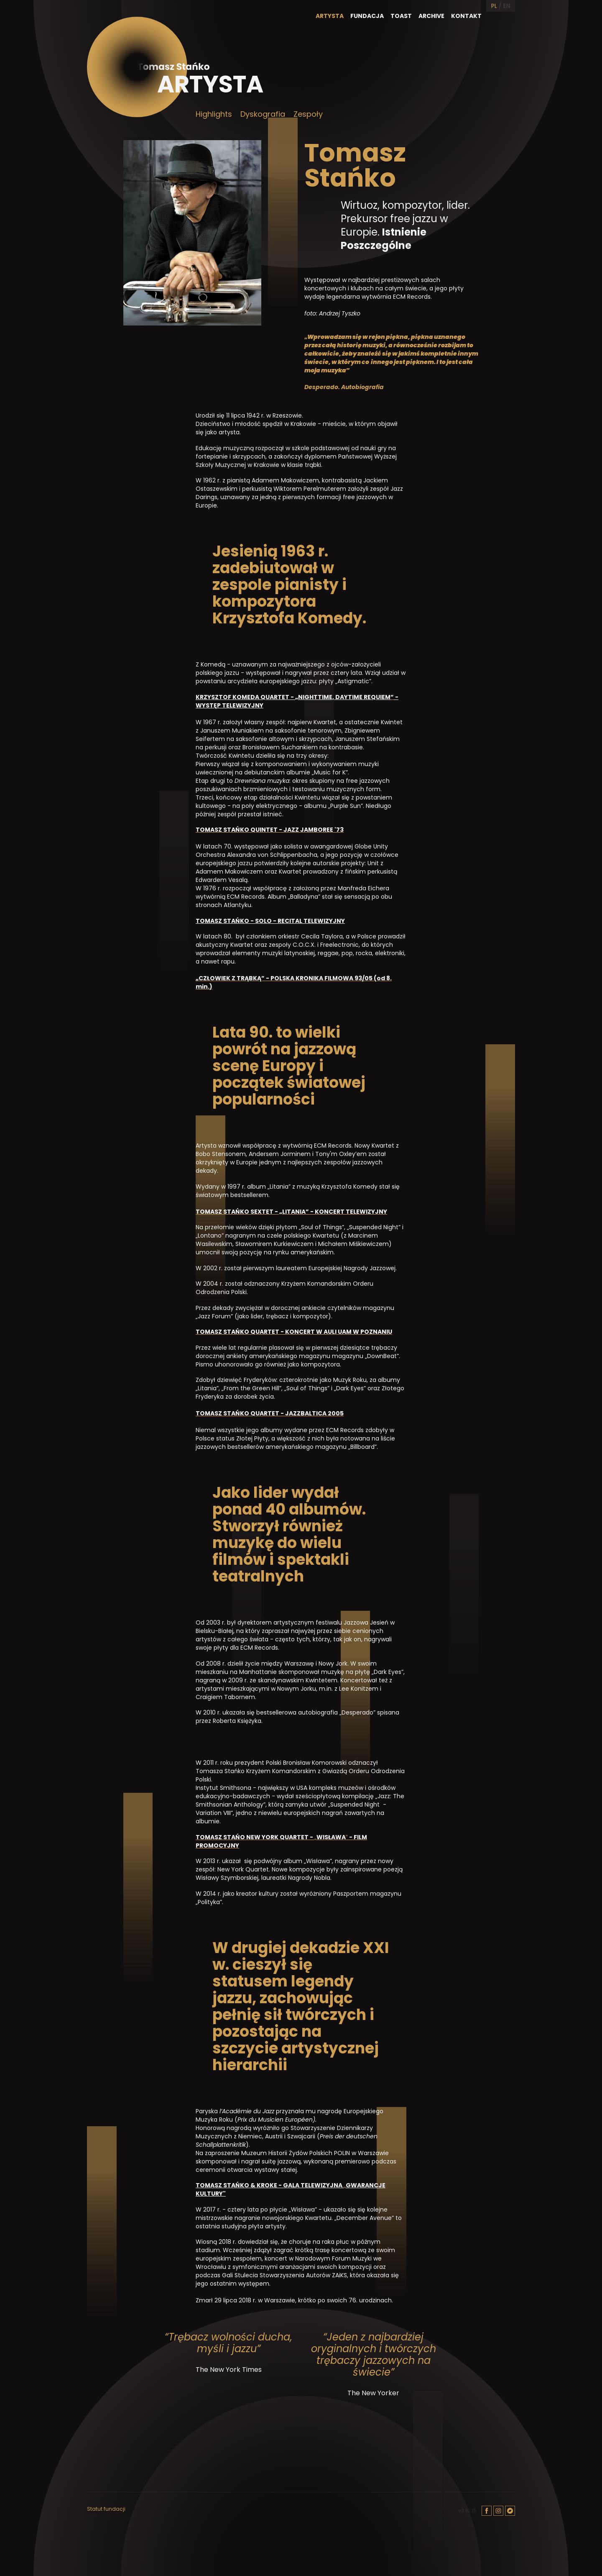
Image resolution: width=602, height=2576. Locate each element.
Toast (401, 16)
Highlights (214, 114)
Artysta (330, 16)
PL (494, 6)
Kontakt (466, 16)
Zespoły (308, 114)
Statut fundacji (106, 2509)
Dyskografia (262, 114)
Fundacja (367, 16)
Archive (431, 16)
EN (506, 6)
